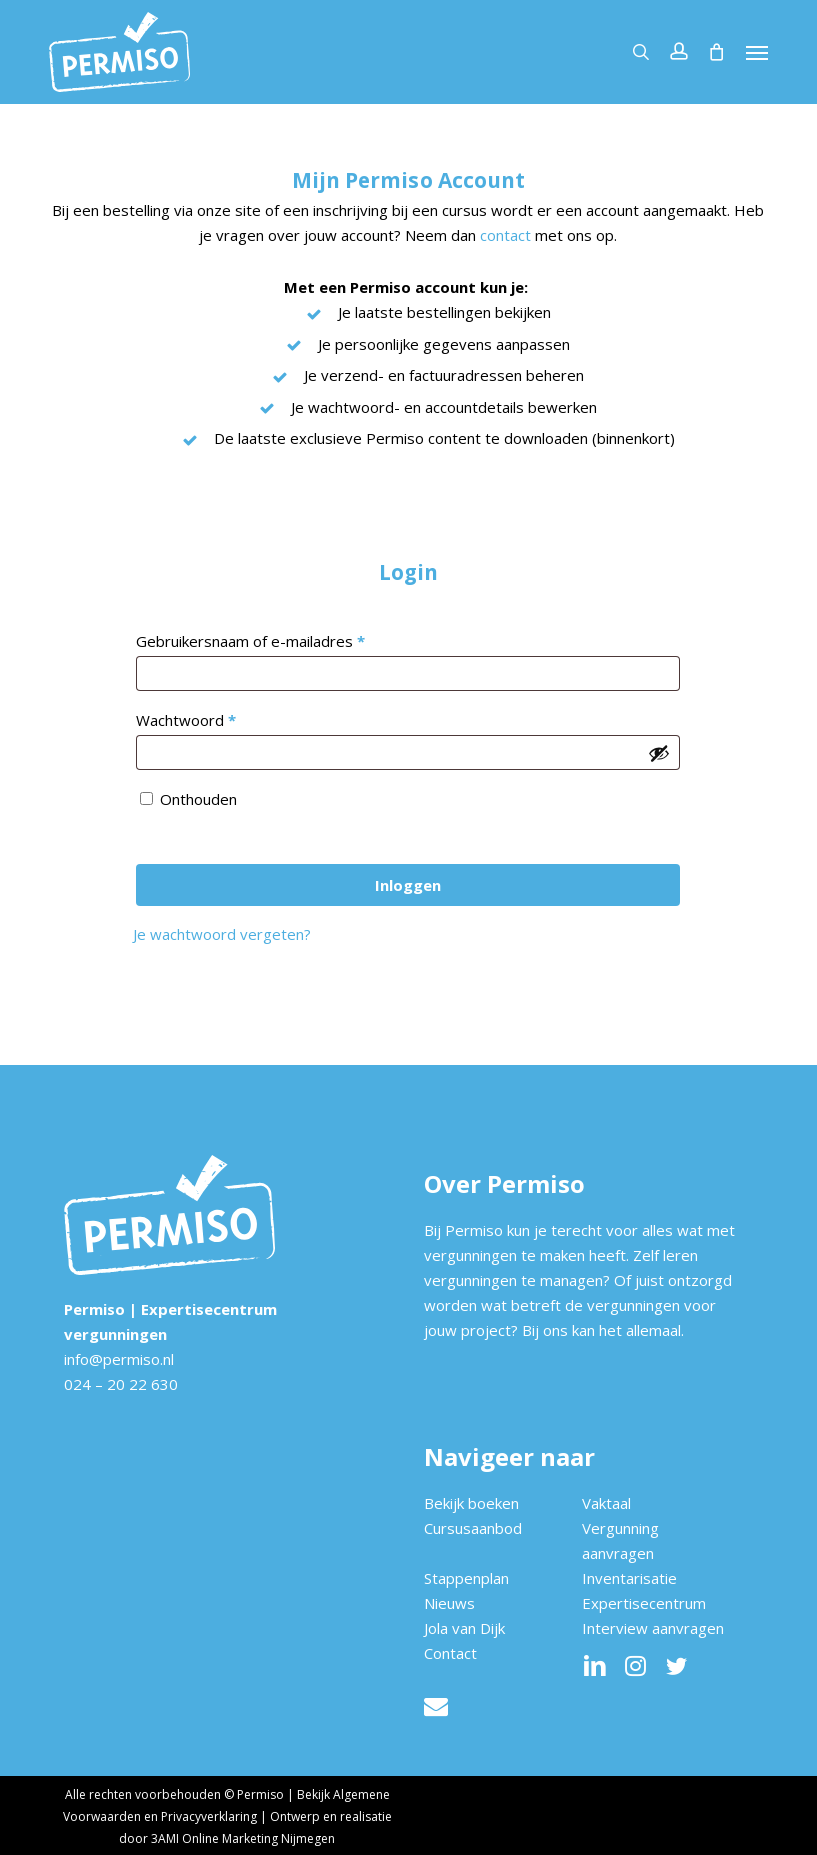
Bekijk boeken (471, 1503)
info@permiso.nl (119, 1359)
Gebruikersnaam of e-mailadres (275, 638)
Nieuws (449, 1603)
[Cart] (717, 52)
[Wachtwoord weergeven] (659, 753)
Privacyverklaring (209, 1816)
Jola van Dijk (464, 1628)
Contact (450, 1653)
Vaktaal (606, 1503)
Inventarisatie (629, 1578)
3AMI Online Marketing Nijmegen (243, 1838)
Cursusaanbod (473, 1528)
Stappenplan (466, 1578)
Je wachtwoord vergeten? (222, 934)
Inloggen (408, 885)
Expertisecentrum (644, 1603)
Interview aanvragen (653, 1628)
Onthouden (198, 799)
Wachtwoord (210, 717)
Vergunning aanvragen (620, 1540)
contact (505, 235)
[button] (757, 52)
